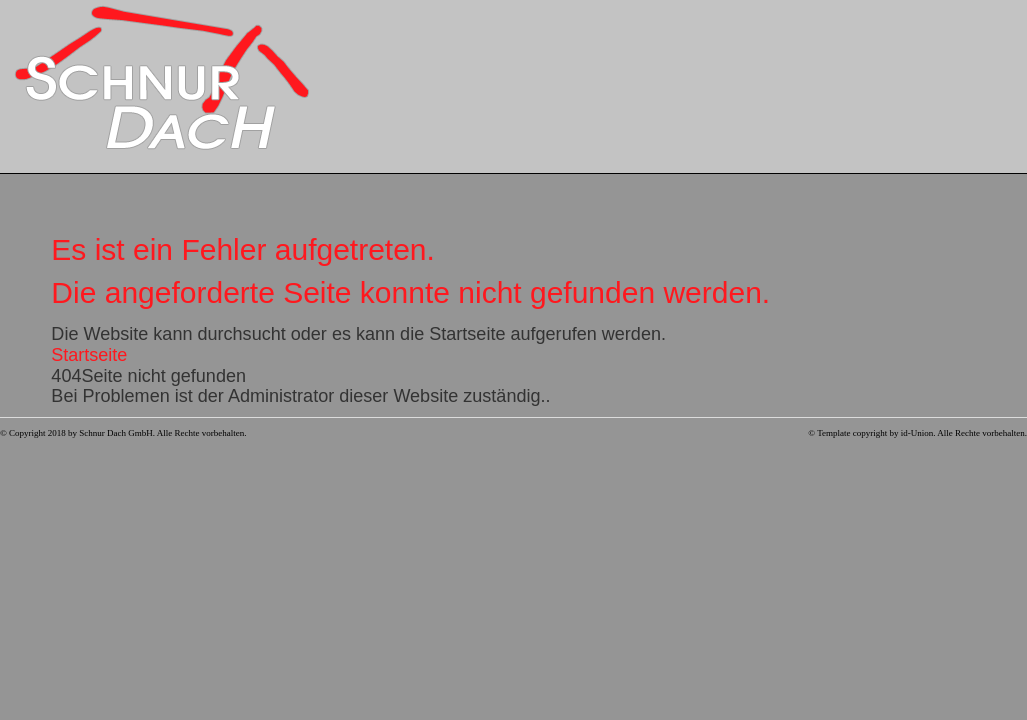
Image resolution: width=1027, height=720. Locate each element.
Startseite (89, 355)
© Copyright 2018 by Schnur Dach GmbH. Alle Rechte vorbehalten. (123, 433)
